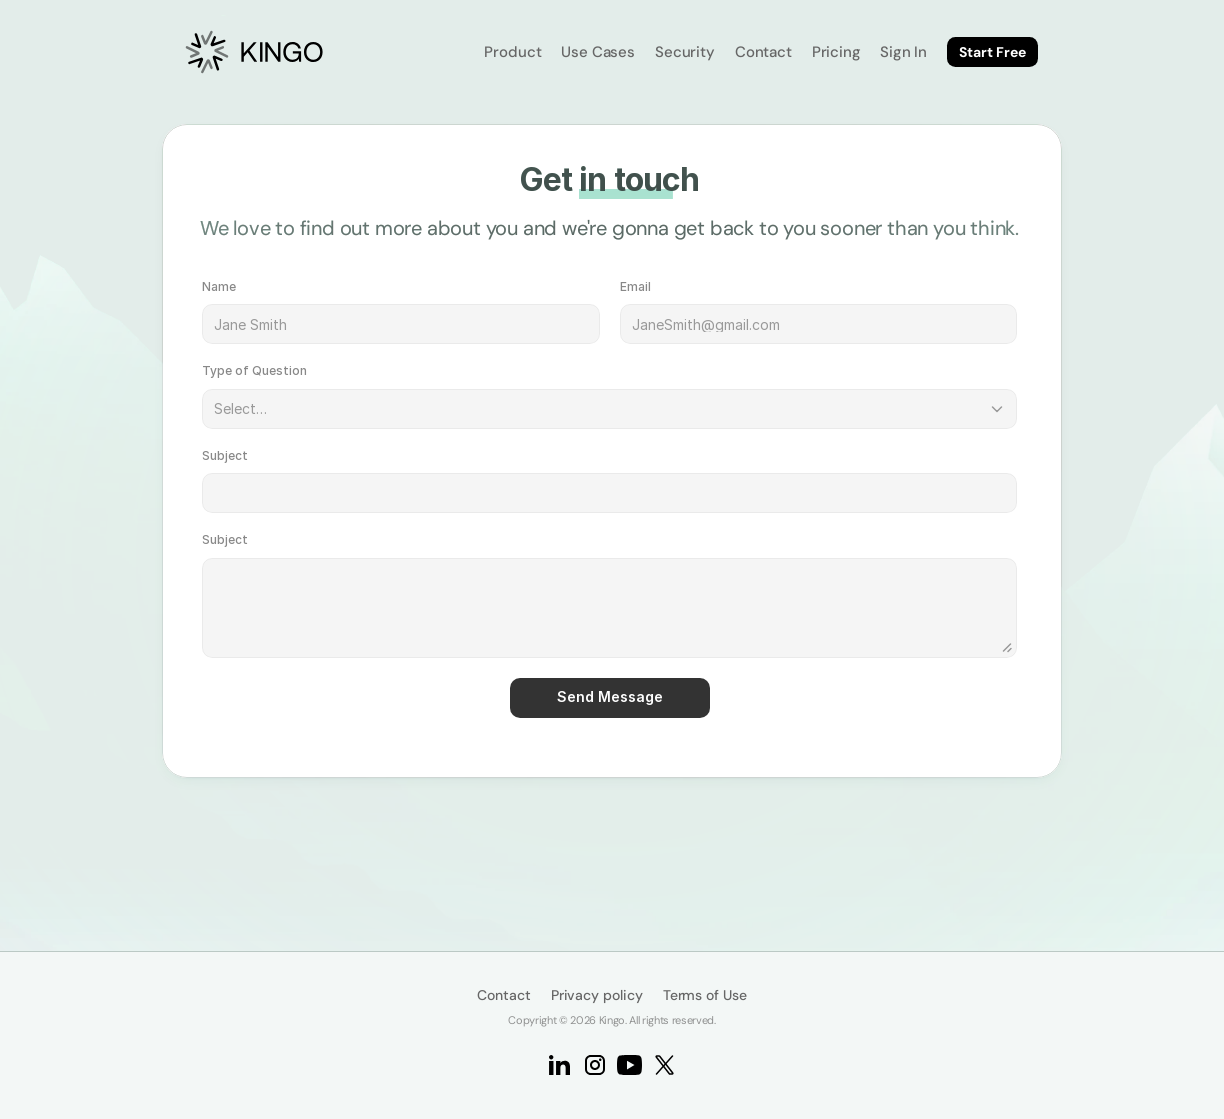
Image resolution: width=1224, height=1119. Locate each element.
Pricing (836, 52)
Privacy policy (597, 995)
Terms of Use (705, 995)
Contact (763, 52)
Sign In (903, 52)
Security (685, 52)
